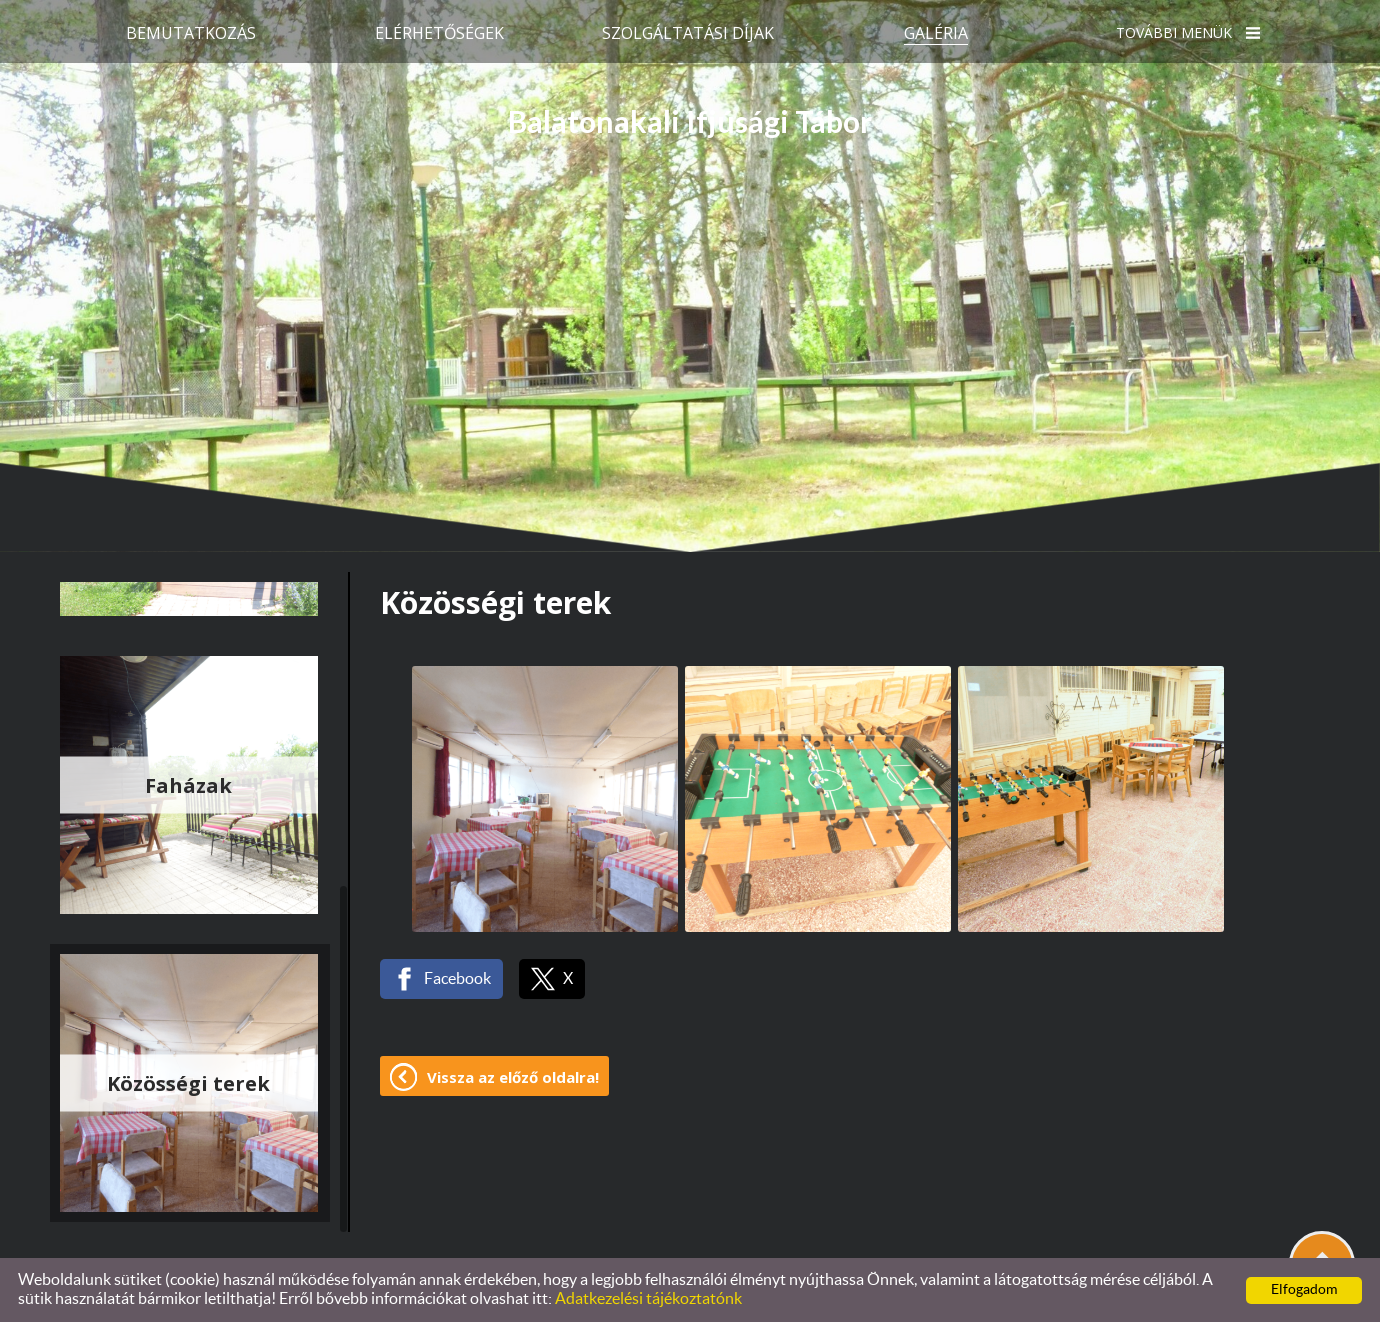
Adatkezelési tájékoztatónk (648, 1299)
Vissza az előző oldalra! (513, 1077)
